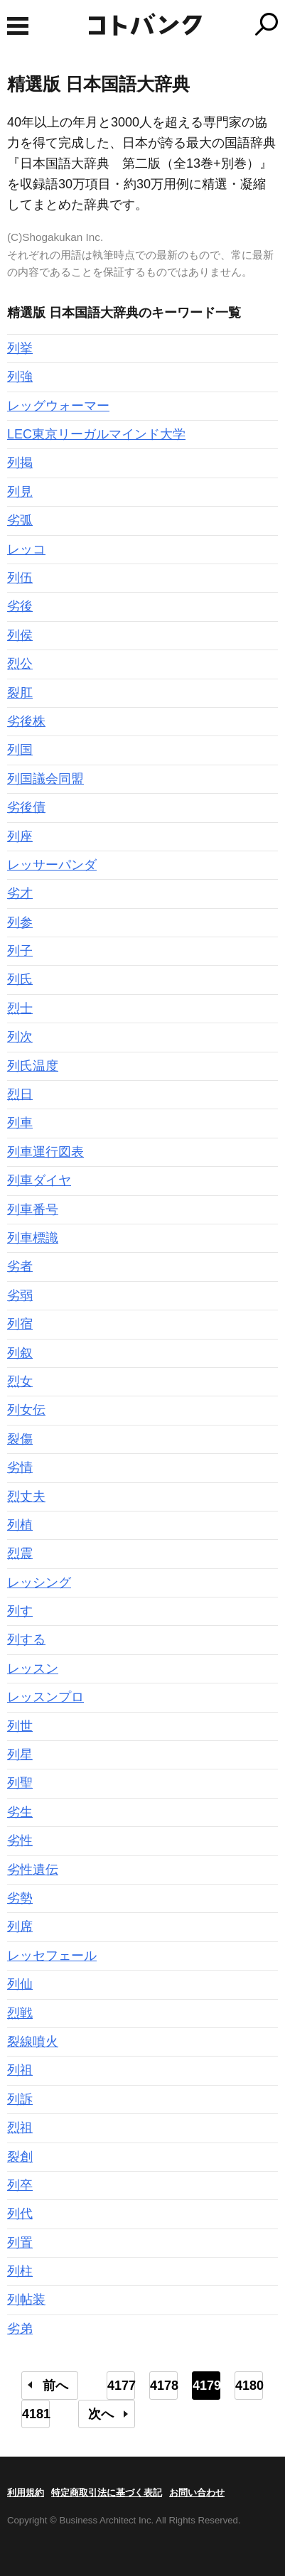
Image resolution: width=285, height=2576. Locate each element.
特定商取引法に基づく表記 (106, 2492)
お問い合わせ (197, 2492)
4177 (121, 2385)
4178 (164, 2385)
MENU (18, 26)
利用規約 (25, 2492)
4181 (36, 2414)
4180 (249, 2385)
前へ (55, 2385)
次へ (101, 2414)
